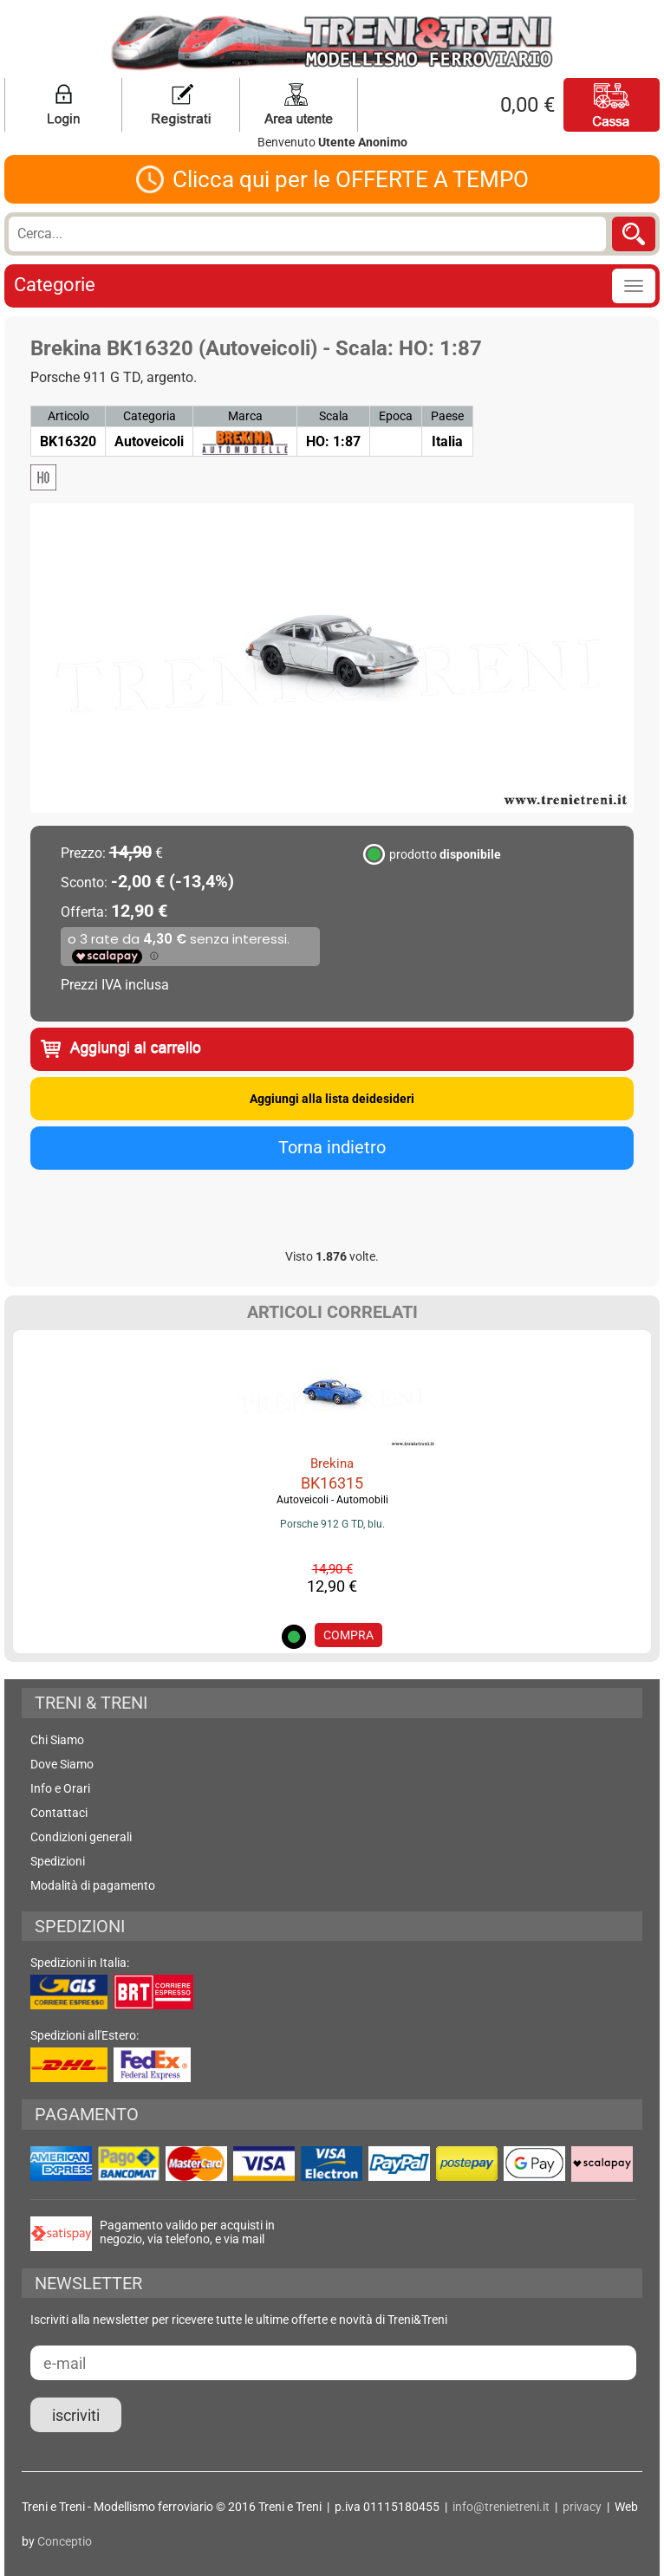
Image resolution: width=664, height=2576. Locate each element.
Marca (245, 416)
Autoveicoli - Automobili (332, 1500)
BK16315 (332, 1483)
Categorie (54, 284)
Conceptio (64, 2541)
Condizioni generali (81, 1837)
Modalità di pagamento (92, 1885)
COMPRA (348, 1635)
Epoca (396, 416)
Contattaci (59, 1813)
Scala (333, 416)
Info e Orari (60, 1788)
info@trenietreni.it (501, 2507)
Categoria (149, 416)
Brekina (332, 1463)
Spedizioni (57, 1861)
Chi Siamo (57, 1740)
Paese (447, 416)
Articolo (68, 416)
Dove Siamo (62, 1764)
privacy (582, 2507)
